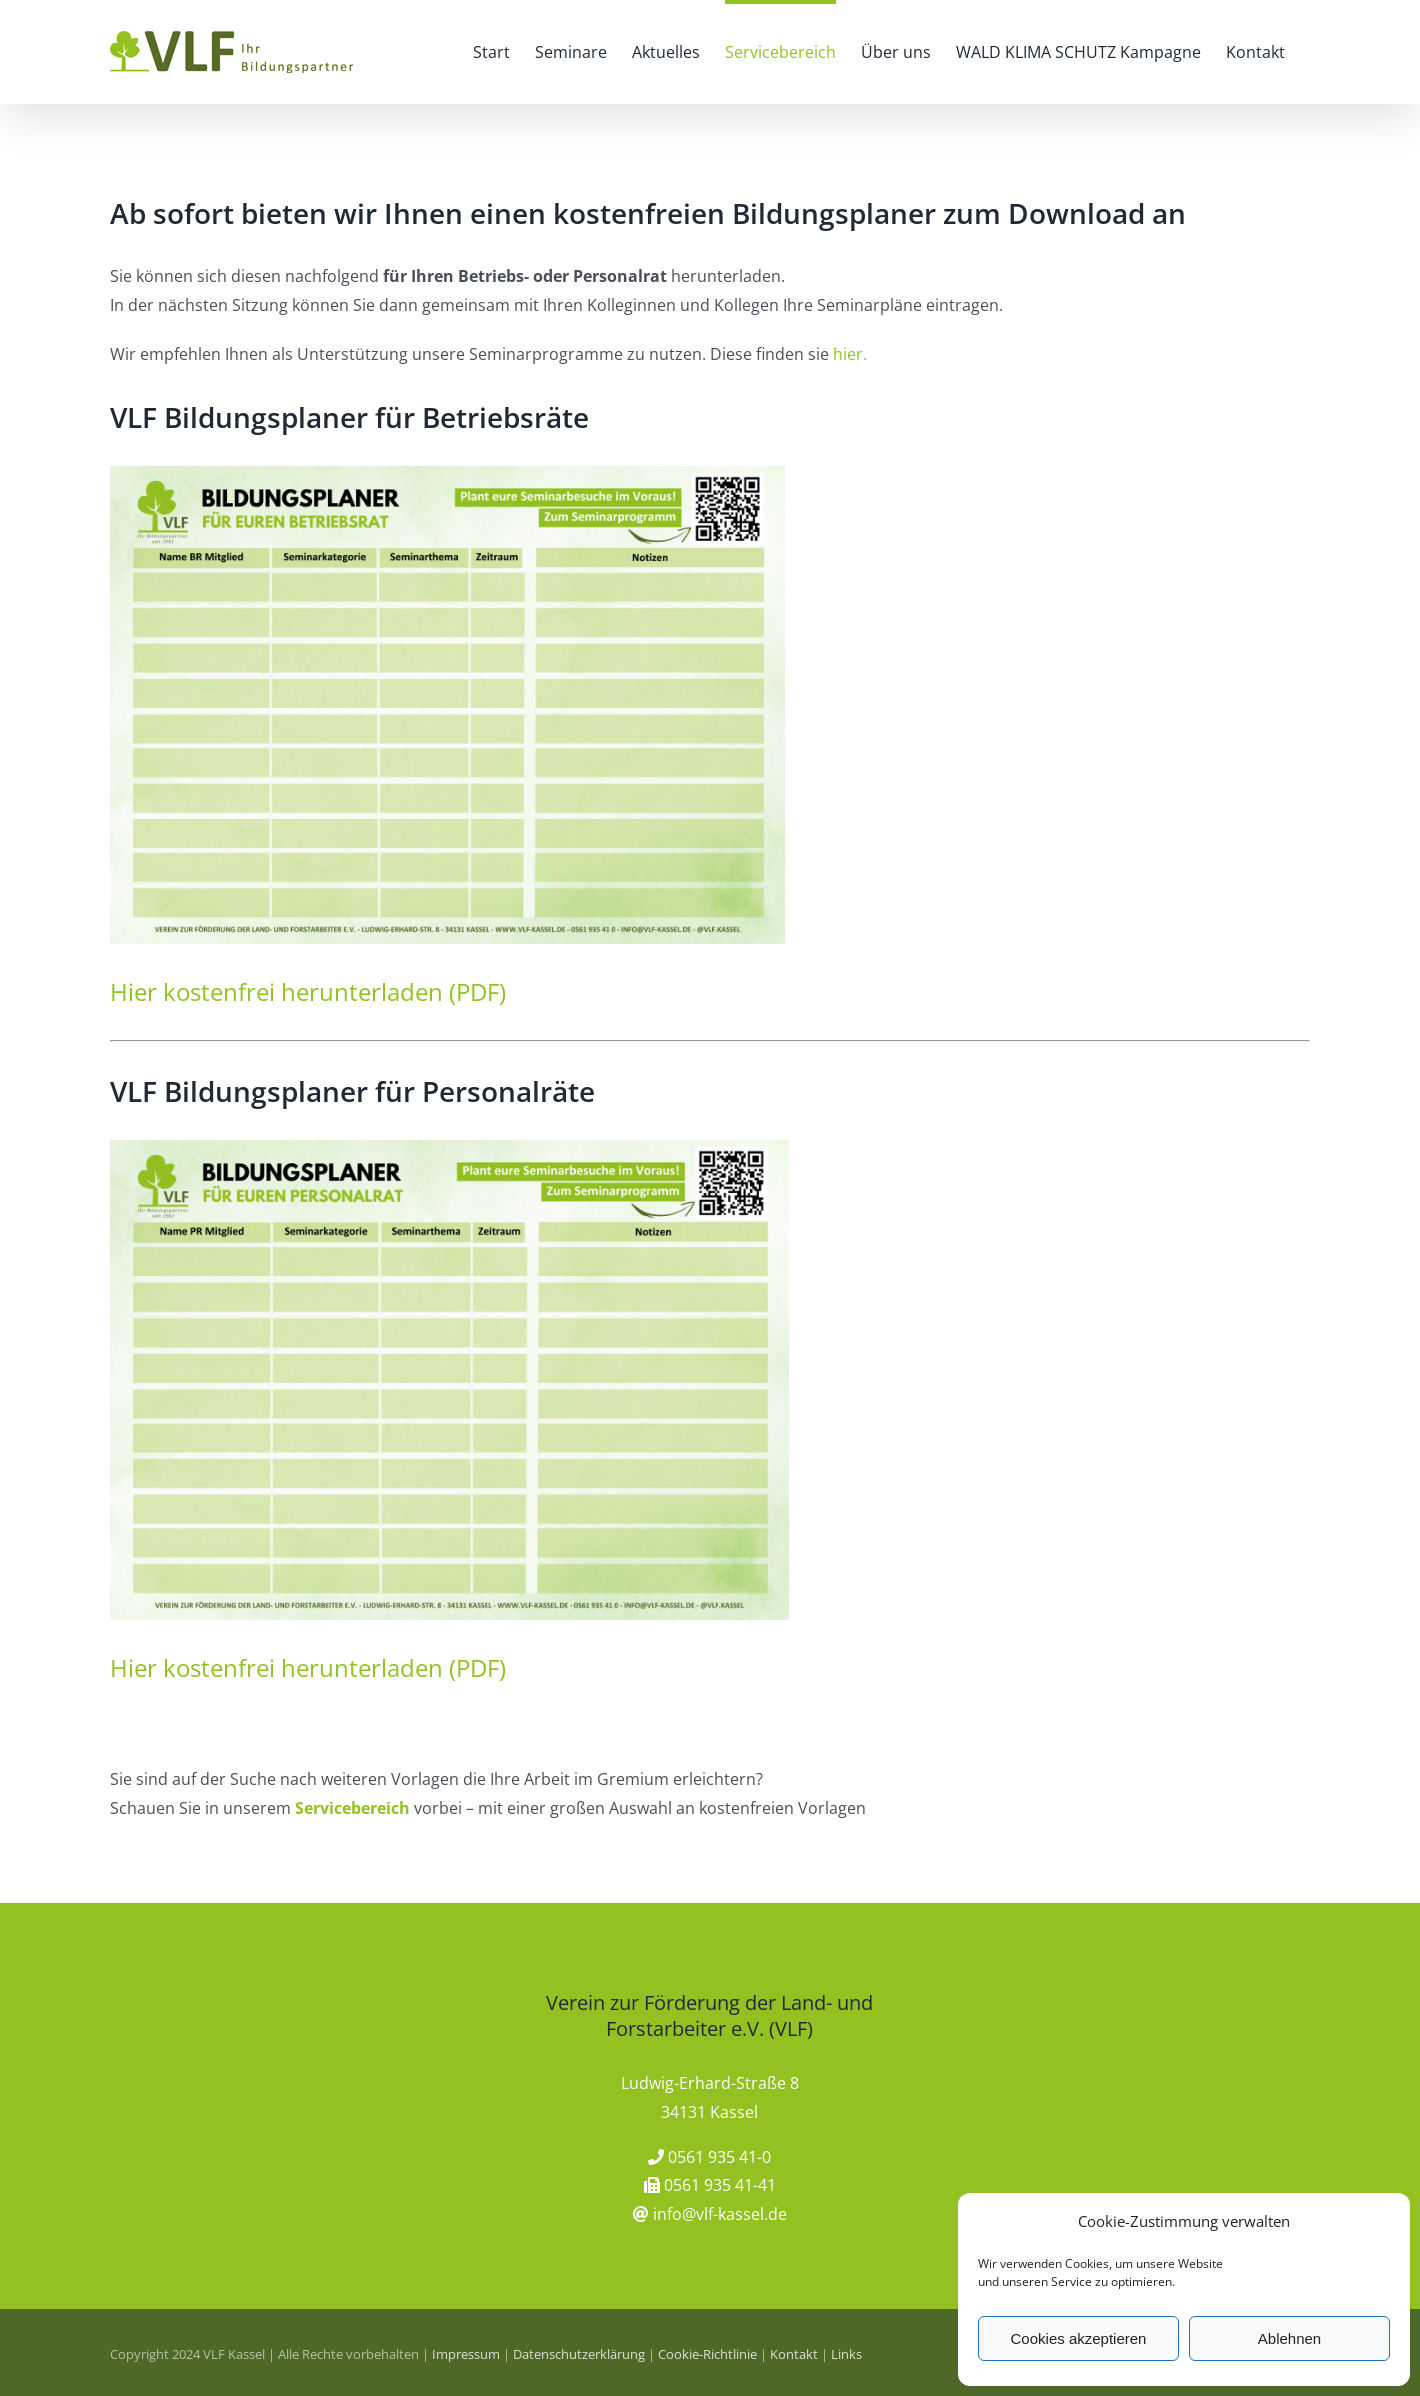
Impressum (466, 2354)
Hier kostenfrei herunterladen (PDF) (308, 991)
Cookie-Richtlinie (707, 2354)
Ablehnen (1289, 2338)
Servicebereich (352, 1808)
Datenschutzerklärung (579, 2354)
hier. (850, 354)
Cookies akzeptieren (1079, 2338)
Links (846, 2354)
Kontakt (794, 2354)
